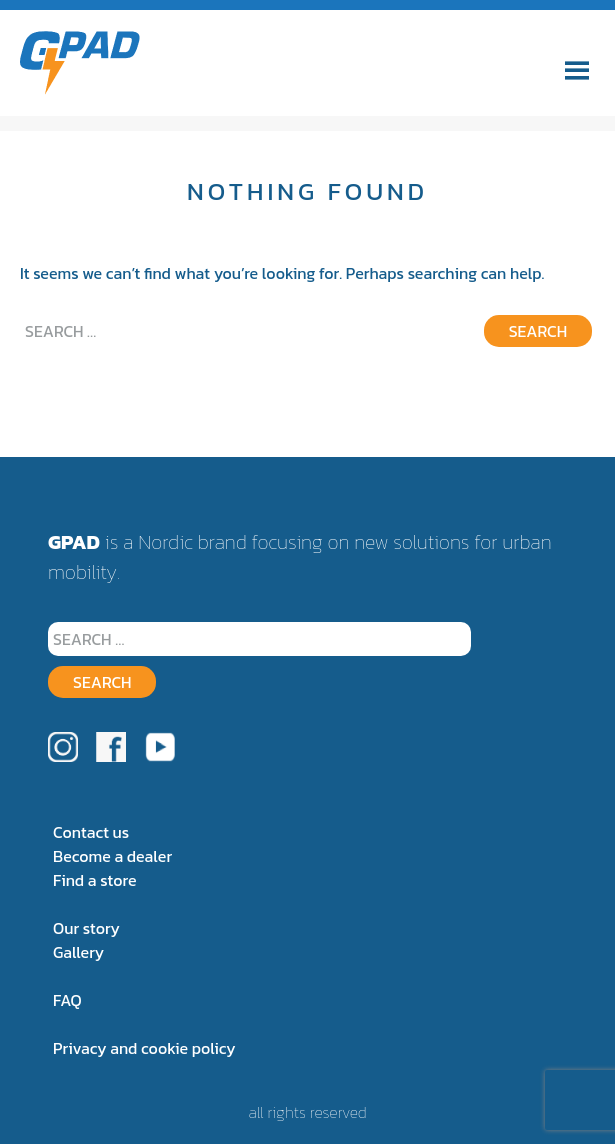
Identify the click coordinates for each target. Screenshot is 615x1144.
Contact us (91, 832)
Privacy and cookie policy (144, 1048)
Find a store (94, 880)
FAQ (67, 1000)
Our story (86, 928)
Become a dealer (112, 856)
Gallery (78, 952)
